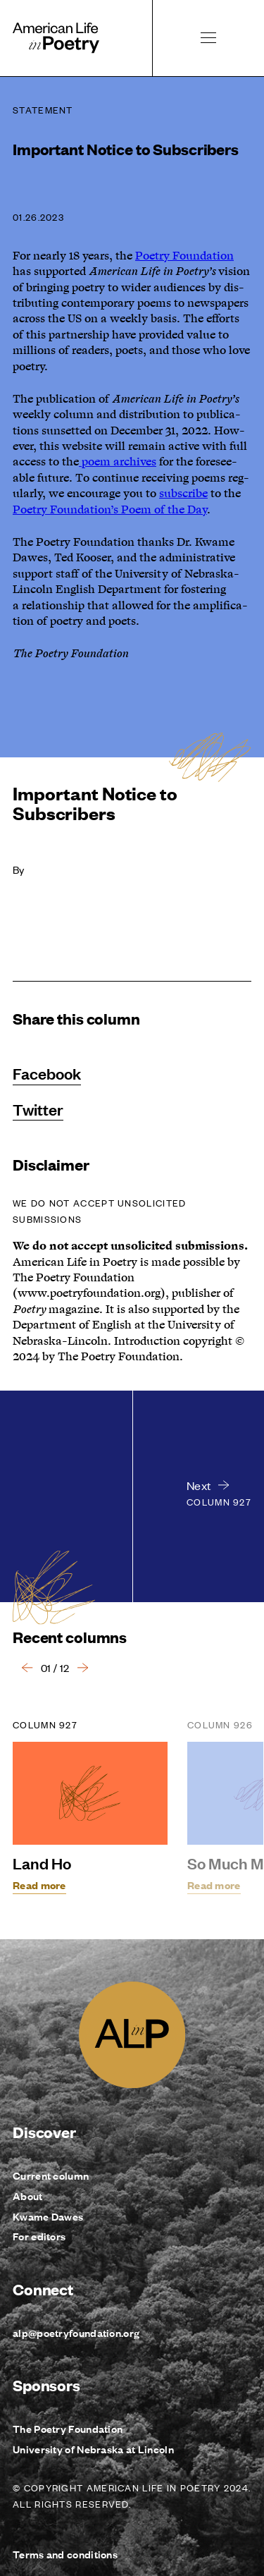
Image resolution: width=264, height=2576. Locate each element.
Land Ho (42, 1862)
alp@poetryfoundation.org (76, 2332)
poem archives (117, 462)
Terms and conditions (65, 2553)
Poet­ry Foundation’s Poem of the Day (110, 510)
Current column (51, 2175)
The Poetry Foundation (67, 2428)
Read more (39, 1885)
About (28, 2195)
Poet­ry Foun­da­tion (184, 256)
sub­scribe (183, 493)
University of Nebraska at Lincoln (93, 2448)
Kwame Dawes (48, 2216)
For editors (39, 2235)
